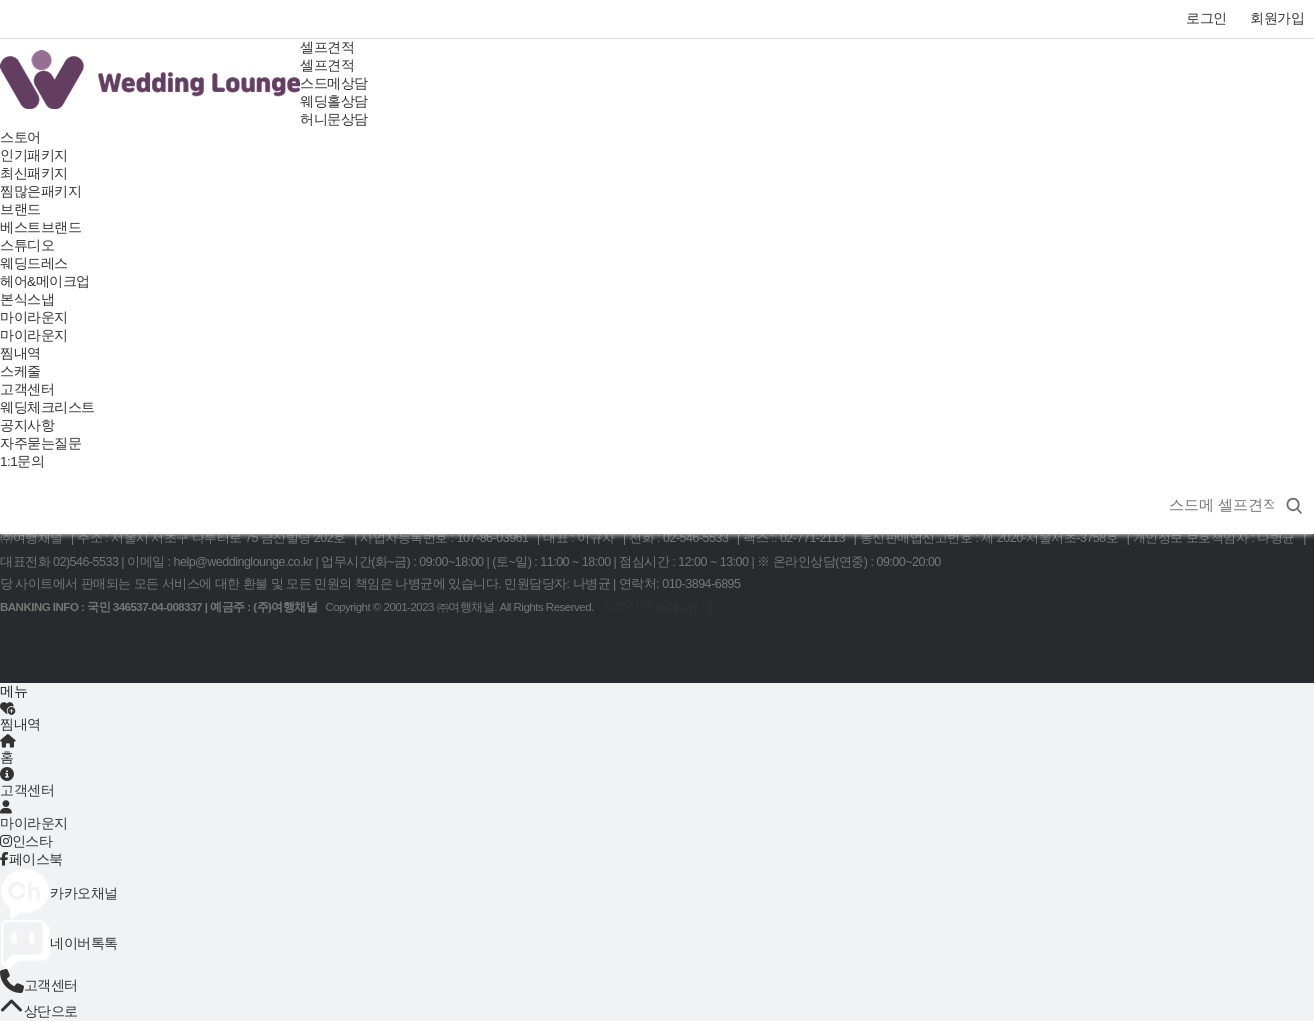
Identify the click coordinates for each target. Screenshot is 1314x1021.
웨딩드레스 (34, 263)
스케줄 (20, 371)
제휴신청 (627, 607)
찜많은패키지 (40, 191)
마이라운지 (34, 317)
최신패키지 (34, 173)
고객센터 (27, 389)
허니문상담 (334, 119)
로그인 (1206, 18)
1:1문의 (22, 461)
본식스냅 (27, 299)
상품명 (1154, 481)
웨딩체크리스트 (47, 407)
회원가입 (1277, 18)
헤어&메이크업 (45, 281)
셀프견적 (327, 47)
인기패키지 (34, 155)
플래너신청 (686, 607)
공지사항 (27, 425)
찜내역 (20, 353)
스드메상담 (334, 83)
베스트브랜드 (40, 227)
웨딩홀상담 (334, 101)
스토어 (20, 137)
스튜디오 (27, 245)
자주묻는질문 (40, 443)
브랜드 (20, 209)
